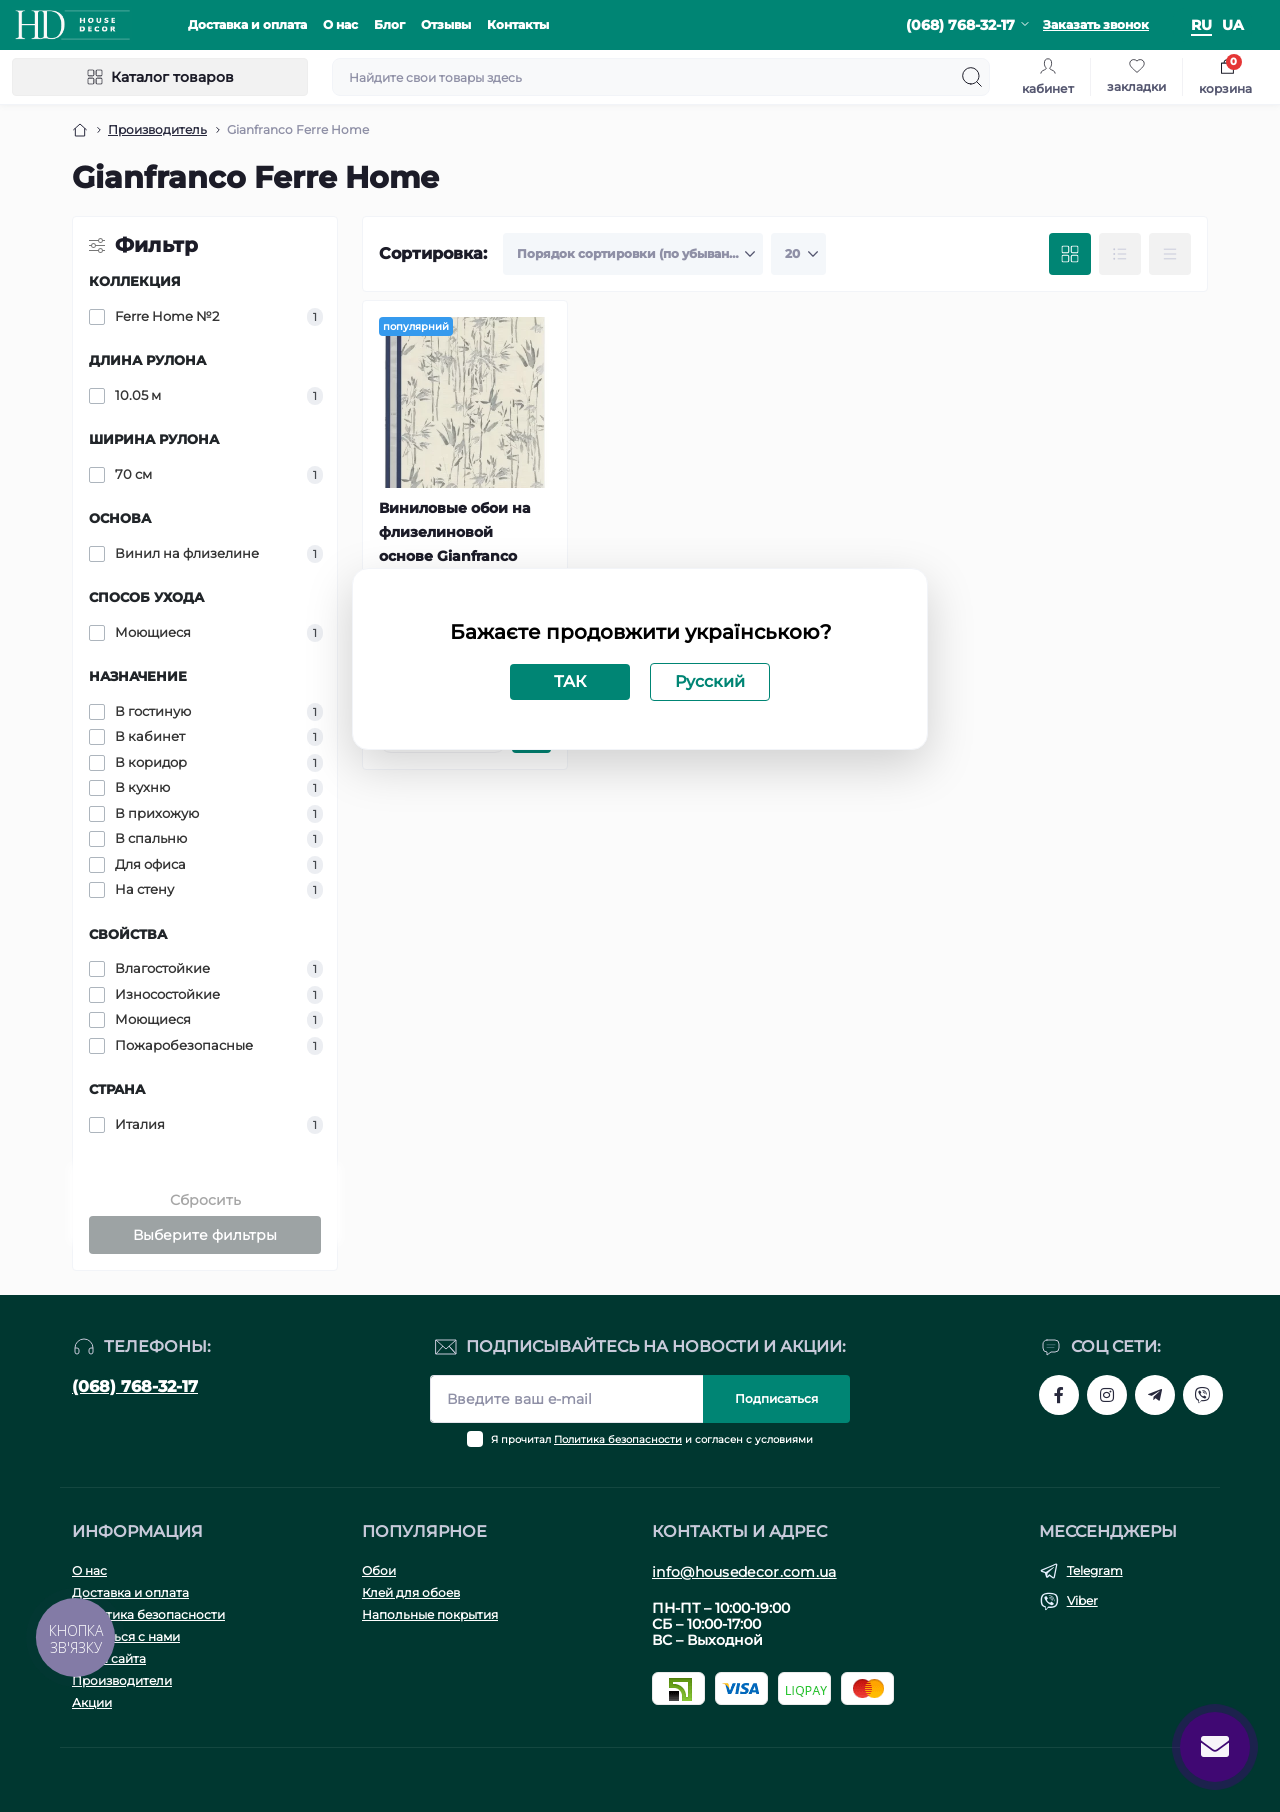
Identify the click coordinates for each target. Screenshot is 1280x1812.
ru (1201, 25)
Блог (389, 24)
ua (1233, 25)
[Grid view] (1070, 254)
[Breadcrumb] (80, 130)
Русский (710, 681)
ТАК (570, 681)
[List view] (1120, 254)
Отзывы (446, 24)
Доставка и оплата (247, 24)
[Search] (972, 77)
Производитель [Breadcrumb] (157, 129)
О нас (340, 24)
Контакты (518, 24)
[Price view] (1170, 254)
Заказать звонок (1096, 24)
